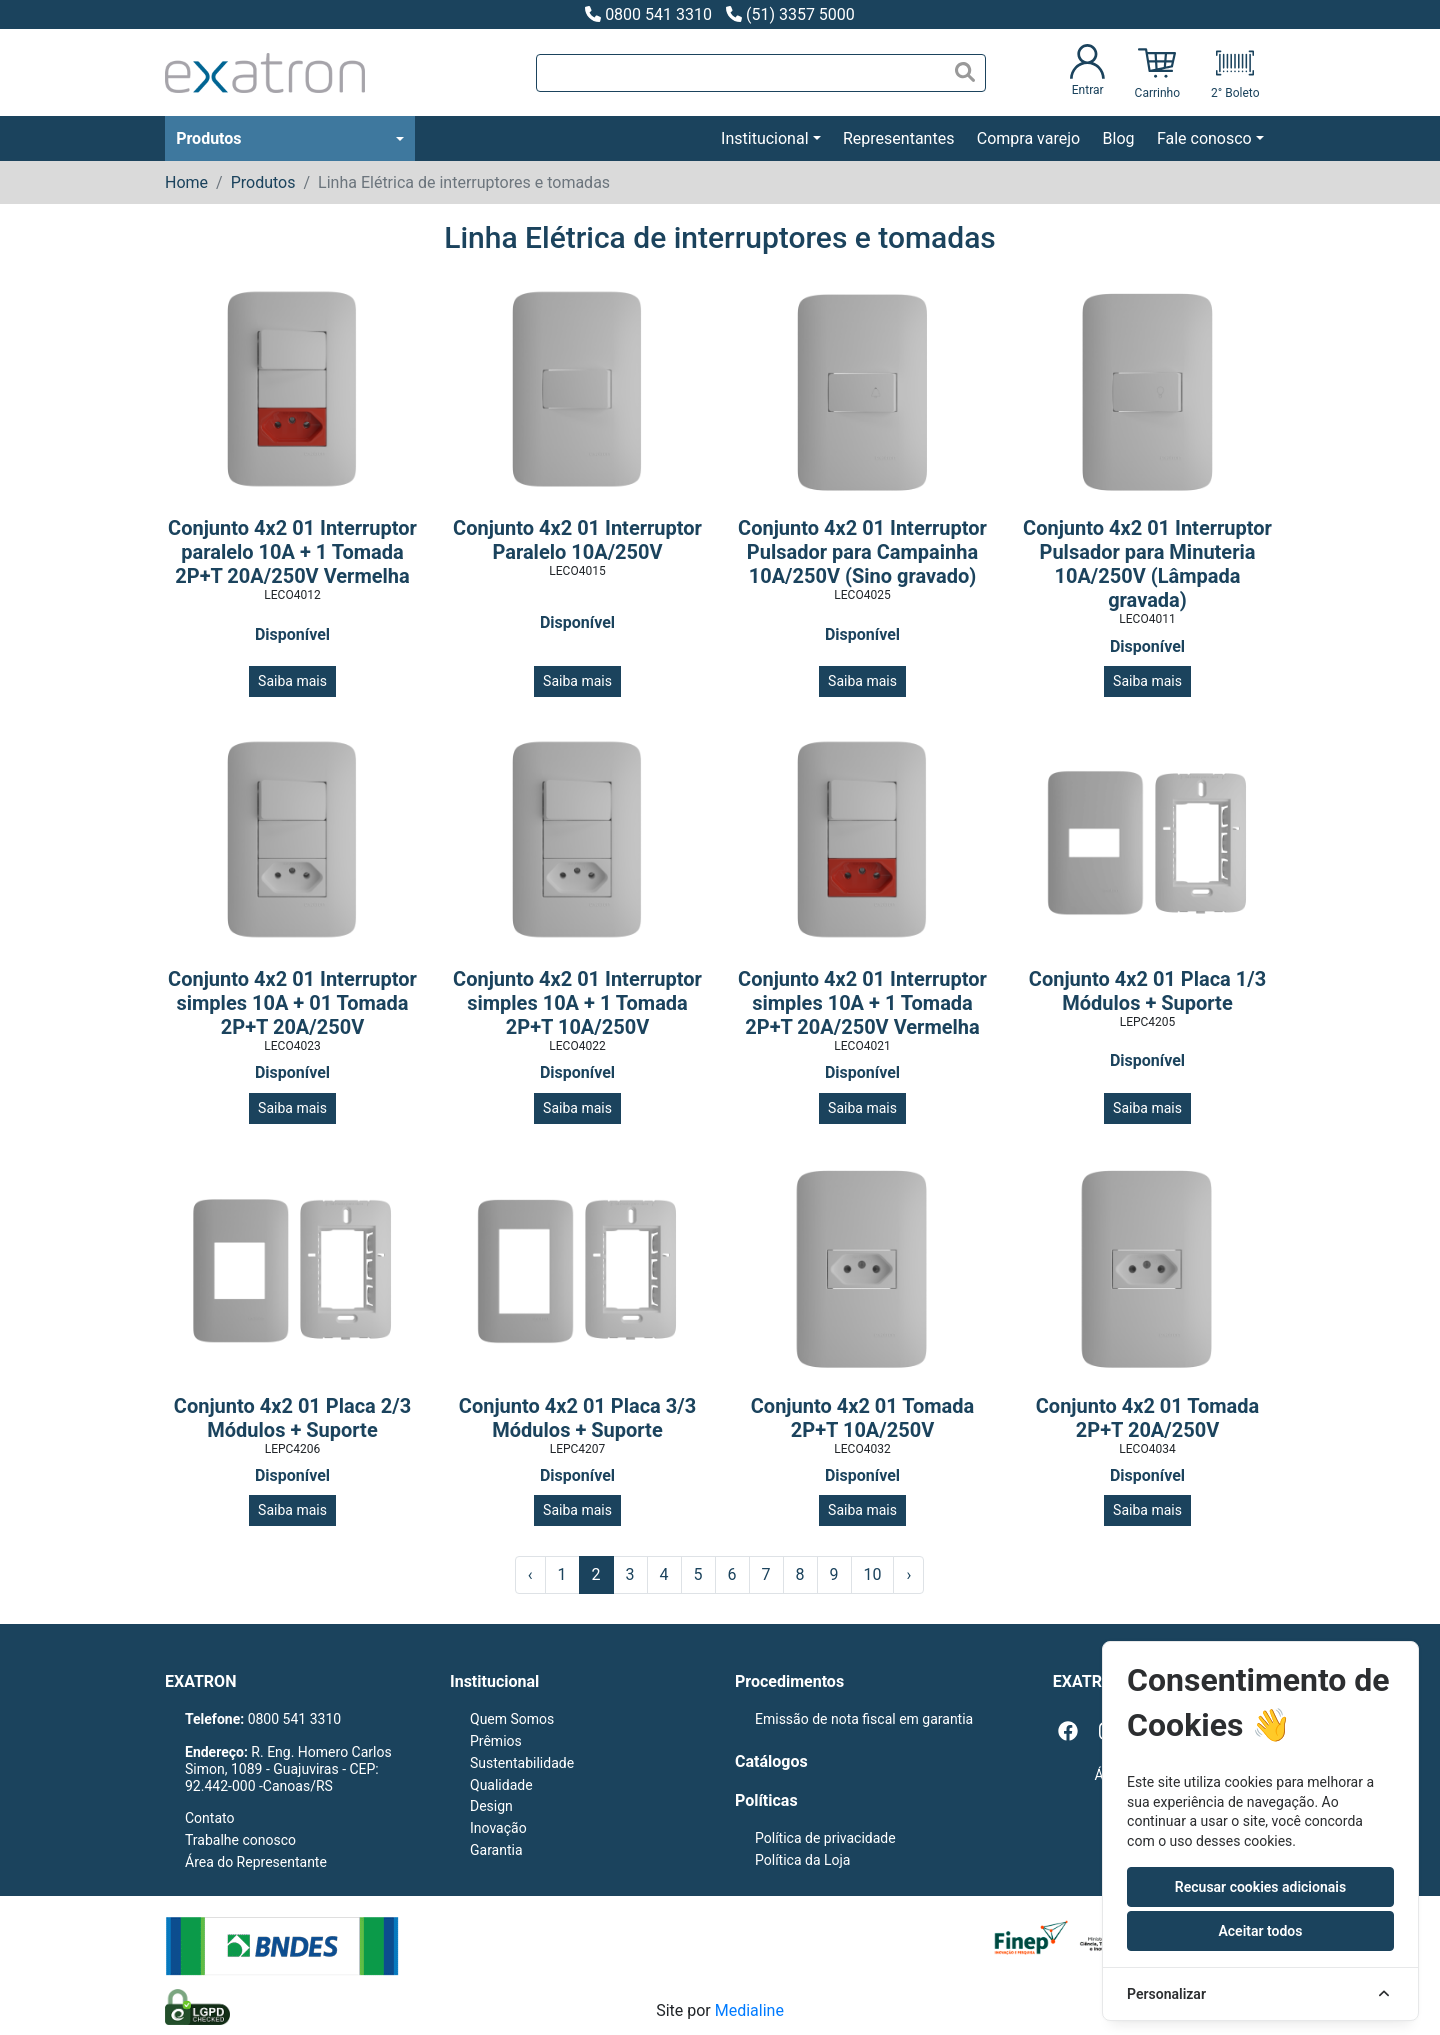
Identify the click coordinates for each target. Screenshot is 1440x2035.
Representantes (898, 138)
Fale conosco (1204, 138)
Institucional (764, 138)
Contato (209, 1818)
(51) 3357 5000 (790, 14)
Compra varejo (1028, 138)
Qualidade (501, 1785)
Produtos (208, 138)
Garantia (496, 1850)
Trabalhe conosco (240, 1840)
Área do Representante (256, 1862)
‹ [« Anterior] (530, 1574)
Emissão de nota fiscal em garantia (864, 1719)
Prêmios (496, 1741)
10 (873, 1574)
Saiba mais (292, 681)
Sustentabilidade (522, 1763)
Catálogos (771, 1761)
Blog (1119, 138)
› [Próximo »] (908, 1574)
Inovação (498, 1828)
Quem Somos (512, 1719)
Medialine (749, 2010)
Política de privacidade (825, 1838)
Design (491, 1806)
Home (186, 182)
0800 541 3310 (648, 14)
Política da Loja (802, 1860)
